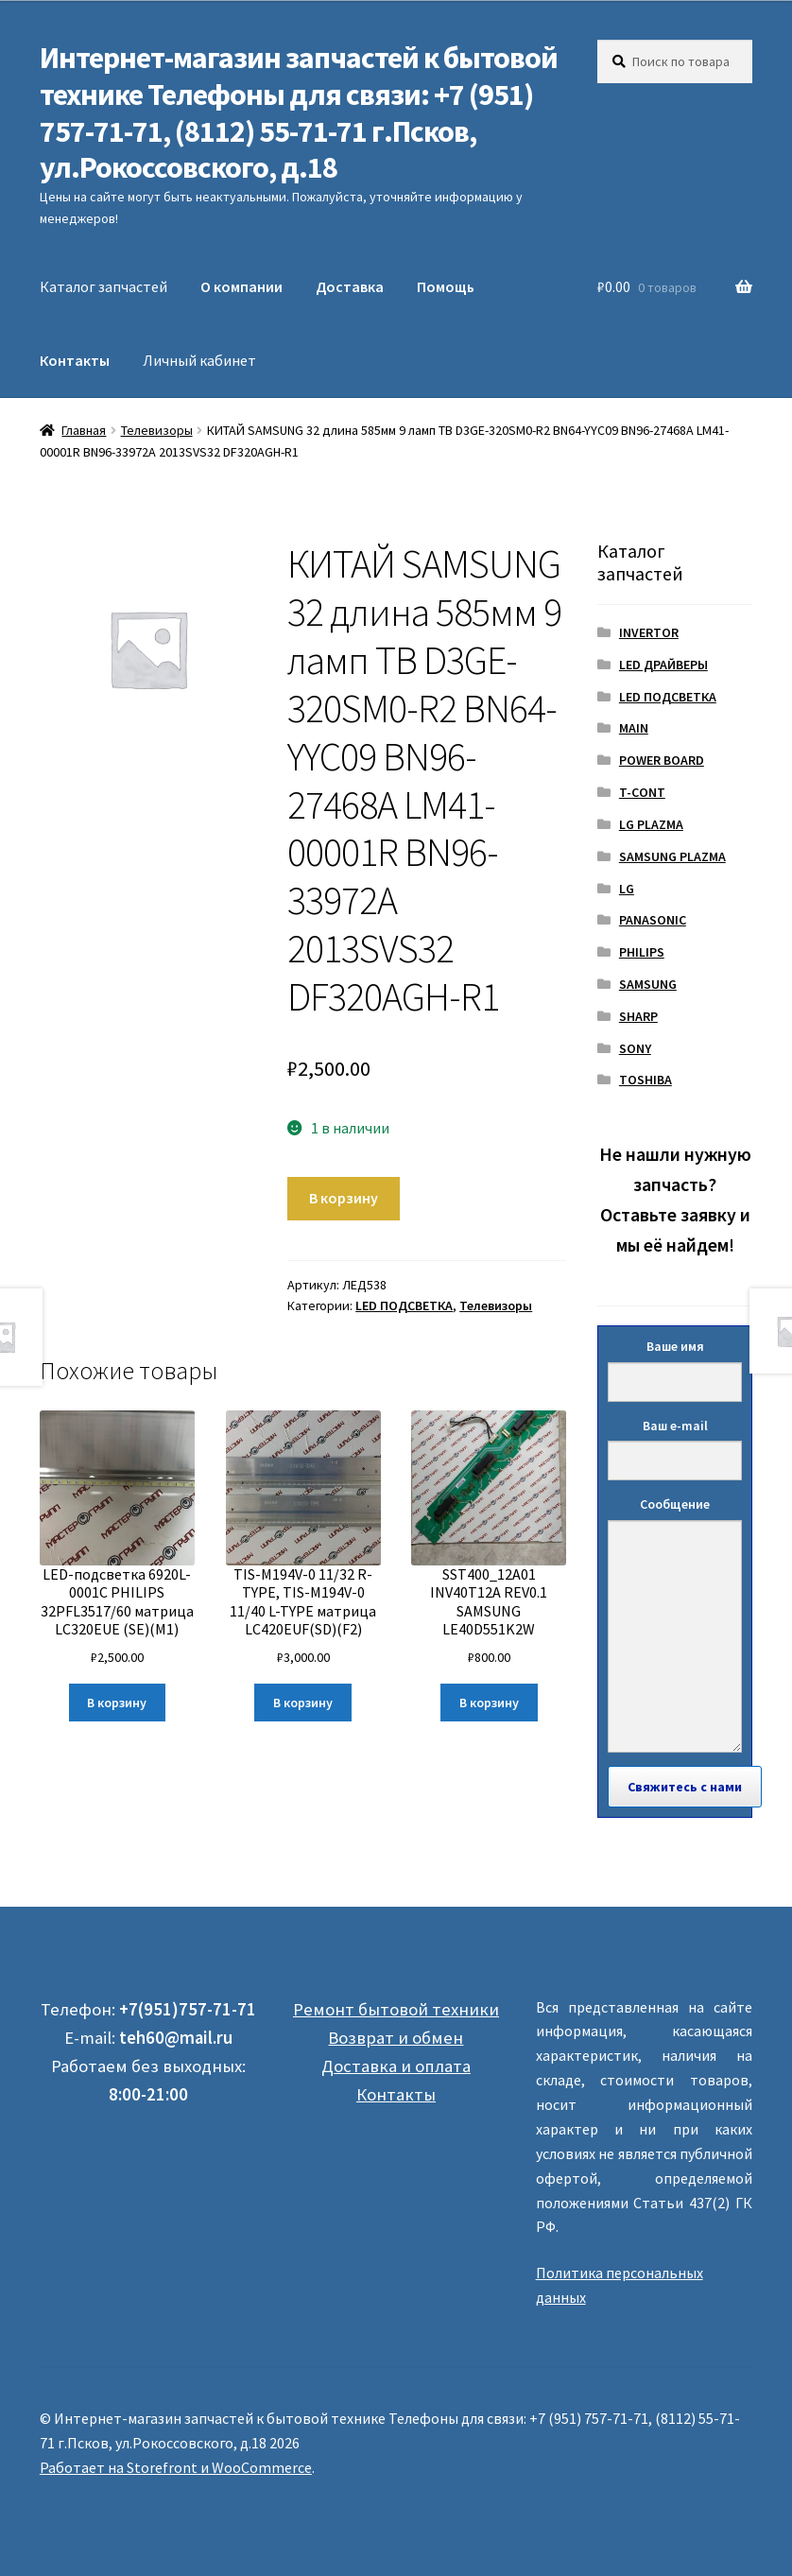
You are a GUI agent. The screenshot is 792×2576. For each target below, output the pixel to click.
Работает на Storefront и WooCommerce (176, 2467)
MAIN (633, 727)
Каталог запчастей (103, 286)
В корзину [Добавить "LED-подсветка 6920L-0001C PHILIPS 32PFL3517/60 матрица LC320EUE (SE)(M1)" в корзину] (116, 1702)
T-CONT (642, 792)
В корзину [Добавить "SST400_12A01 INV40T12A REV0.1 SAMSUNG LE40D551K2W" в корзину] (489, 1702)
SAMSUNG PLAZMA (672, 856)
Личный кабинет (199, 360)
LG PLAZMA (651, 824)
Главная (83, 430)
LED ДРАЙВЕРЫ (663, 664)
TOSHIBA (645, 1079)
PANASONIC (652, 919)
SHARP (638, 1016)
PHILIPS (641, 951)
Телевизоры (157, 430)
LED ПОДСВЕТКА (404, 1305)
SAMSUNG (648, 984)
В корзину (343, 1197)
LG (626, 888)
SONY (635, 1048)
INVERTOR (649, 632)
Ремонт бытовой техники (396, 2009)
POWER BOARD (661, 760)
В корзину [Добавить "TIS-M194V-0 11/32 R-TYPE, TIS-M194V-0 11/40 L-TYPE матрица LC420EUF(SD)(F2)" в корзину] (303, 1702)
